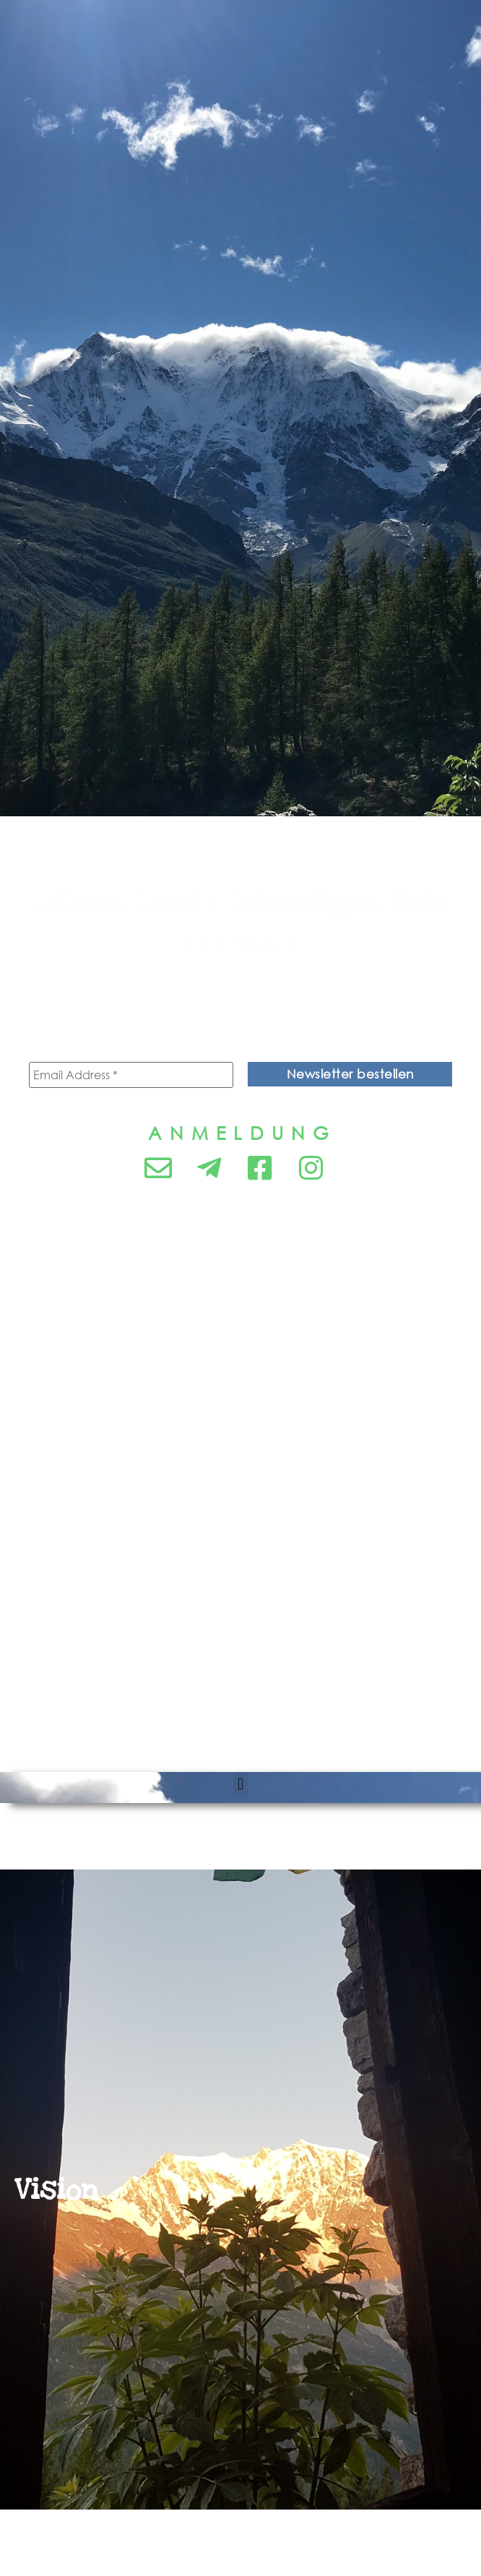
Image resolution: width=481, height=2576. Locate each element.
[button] (240, 1784)
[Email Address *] (131, 1075)
